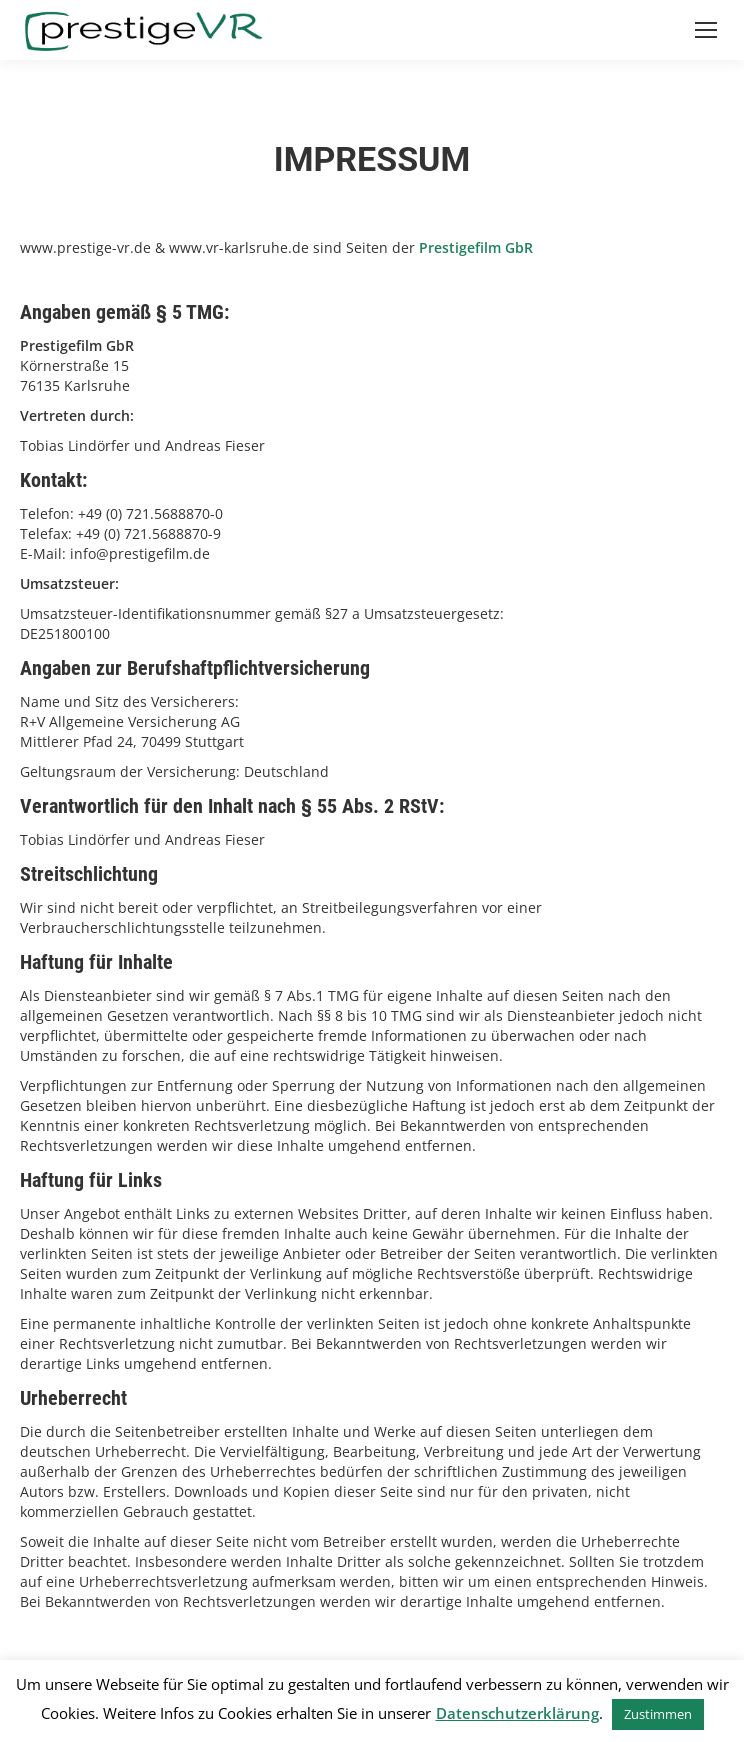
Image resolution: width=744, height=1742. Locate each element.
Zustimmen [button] (658, 1714)
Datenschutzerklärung (517, 1713)
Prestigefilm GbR (476, 247)
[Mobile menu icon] (706, 30)
